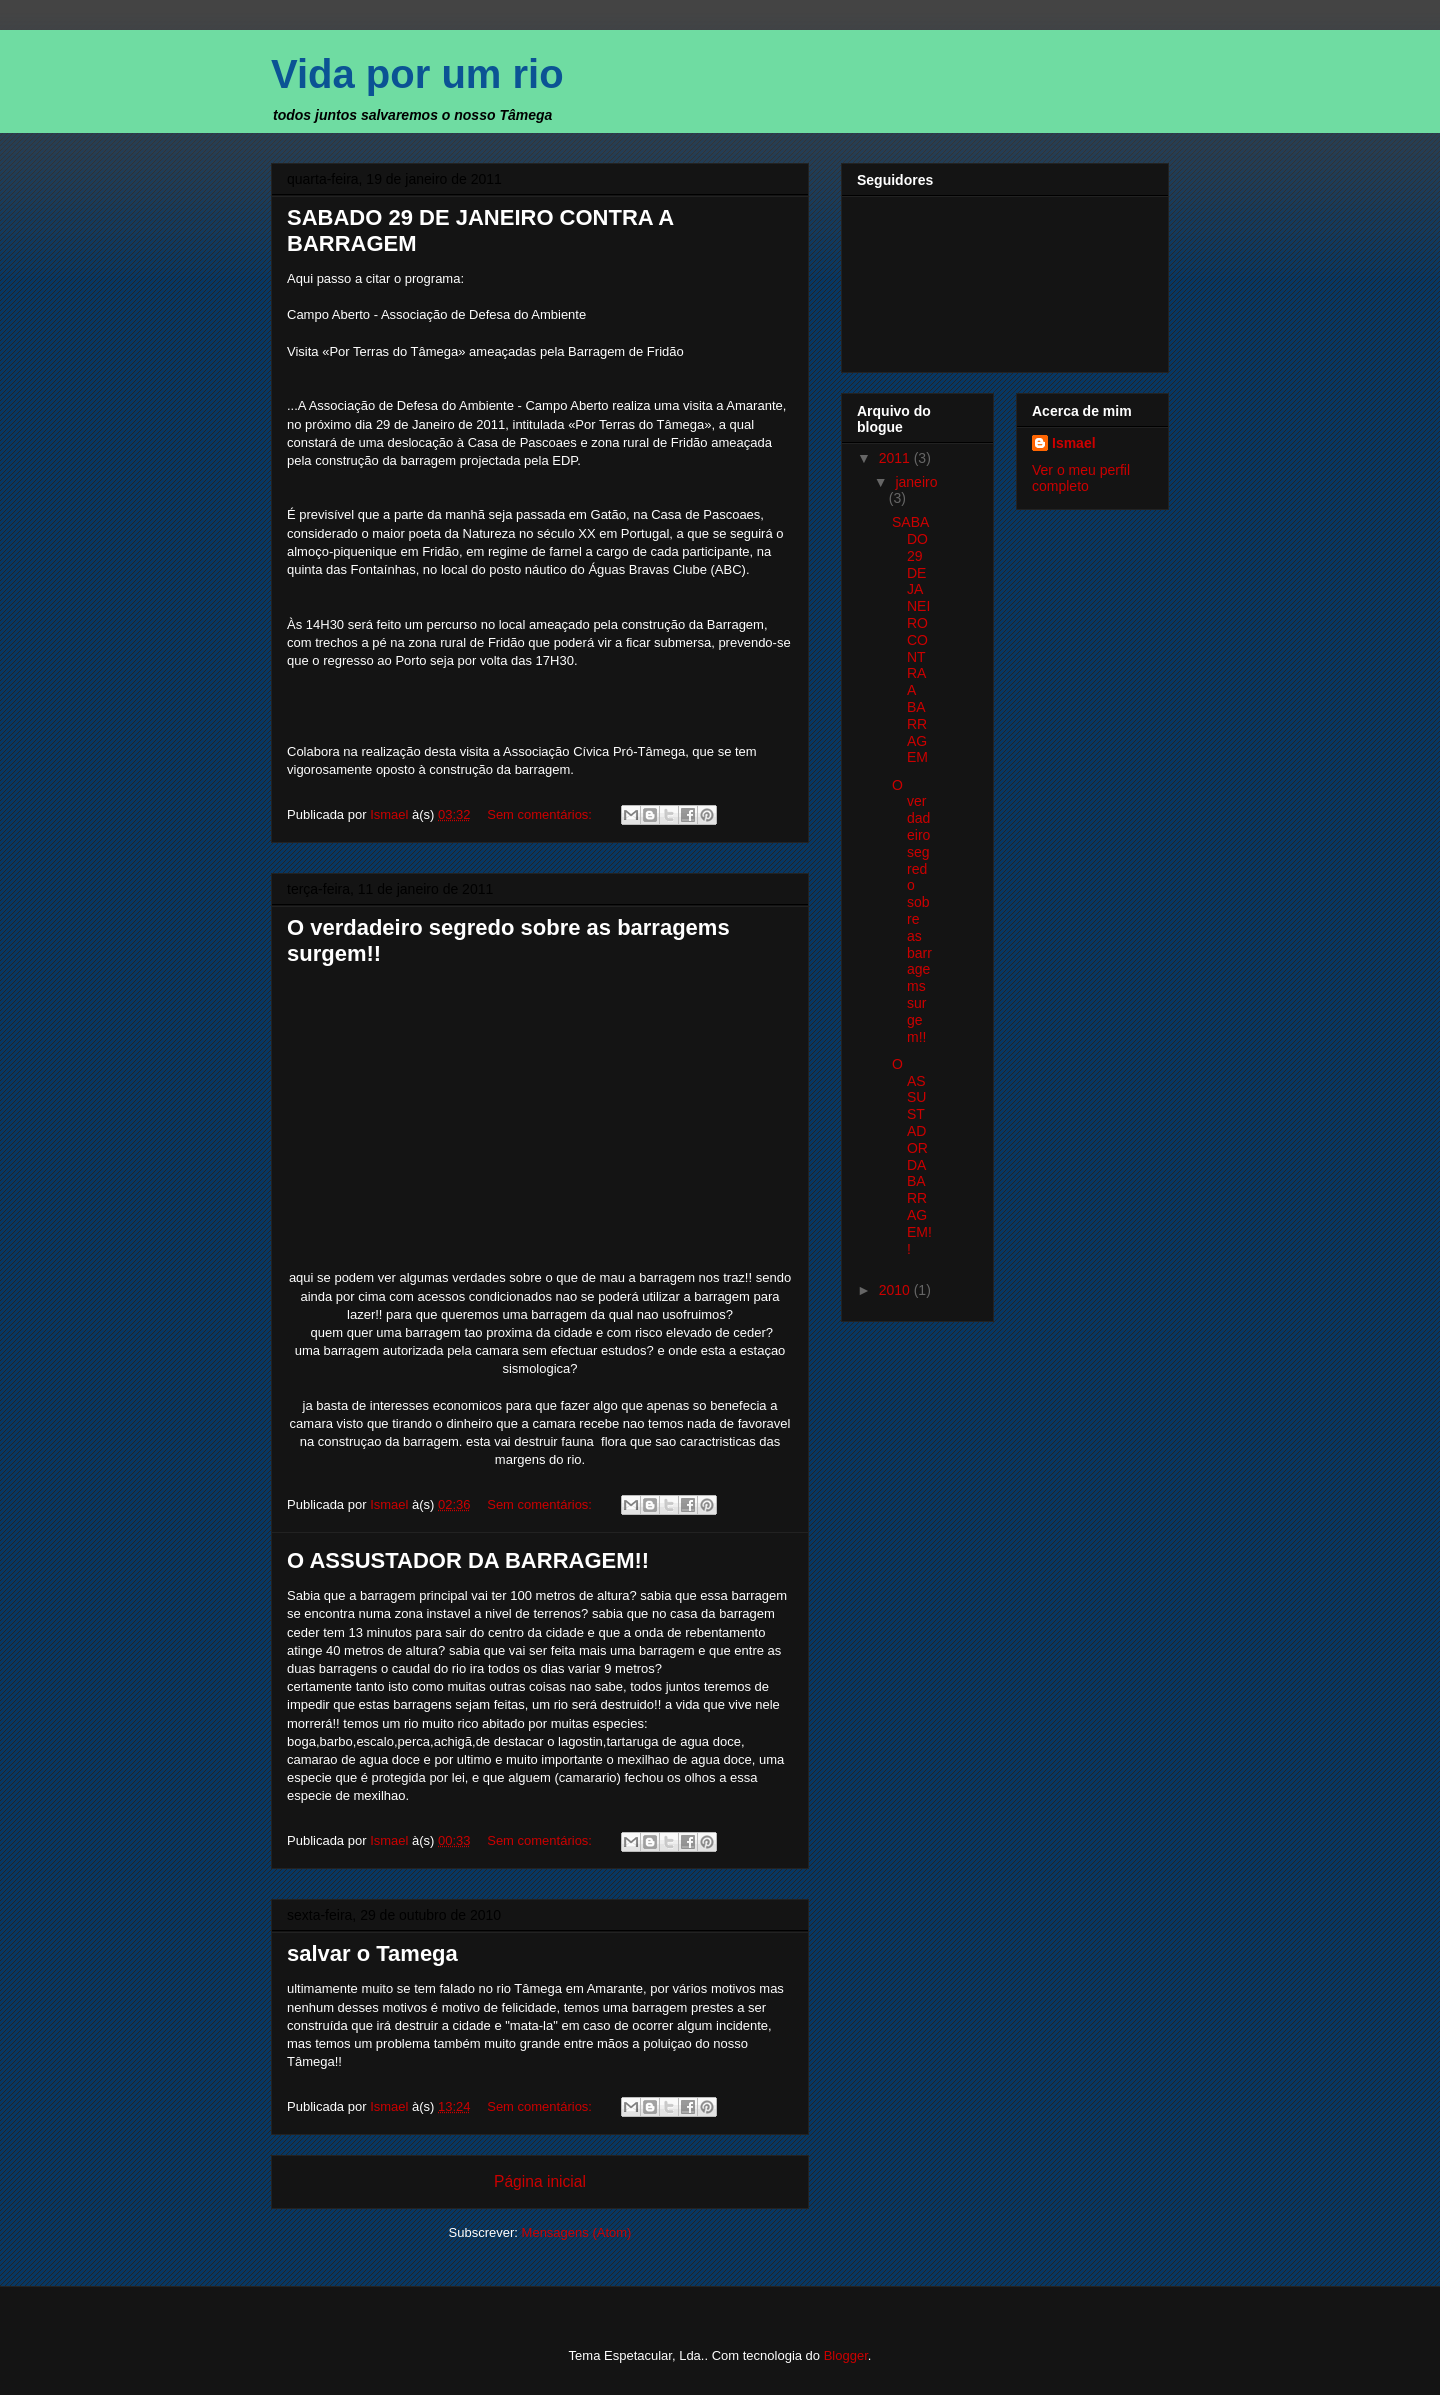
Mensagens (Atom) (577, 2232)
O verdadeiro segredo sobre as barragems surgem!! (912, 911)
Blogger (846, 2355)
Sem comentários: (541, 814)
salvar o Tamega (372, 1953)
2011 (896, 458)
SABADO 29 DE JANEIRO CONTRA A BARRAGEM (911, 639)
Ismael (1074, 443)
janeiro (916, 482)
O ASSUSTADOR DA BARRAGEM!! (468, 1560)
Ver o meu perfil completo (1081, 478)
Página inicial (540, 2181)
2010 (896, 1290)
